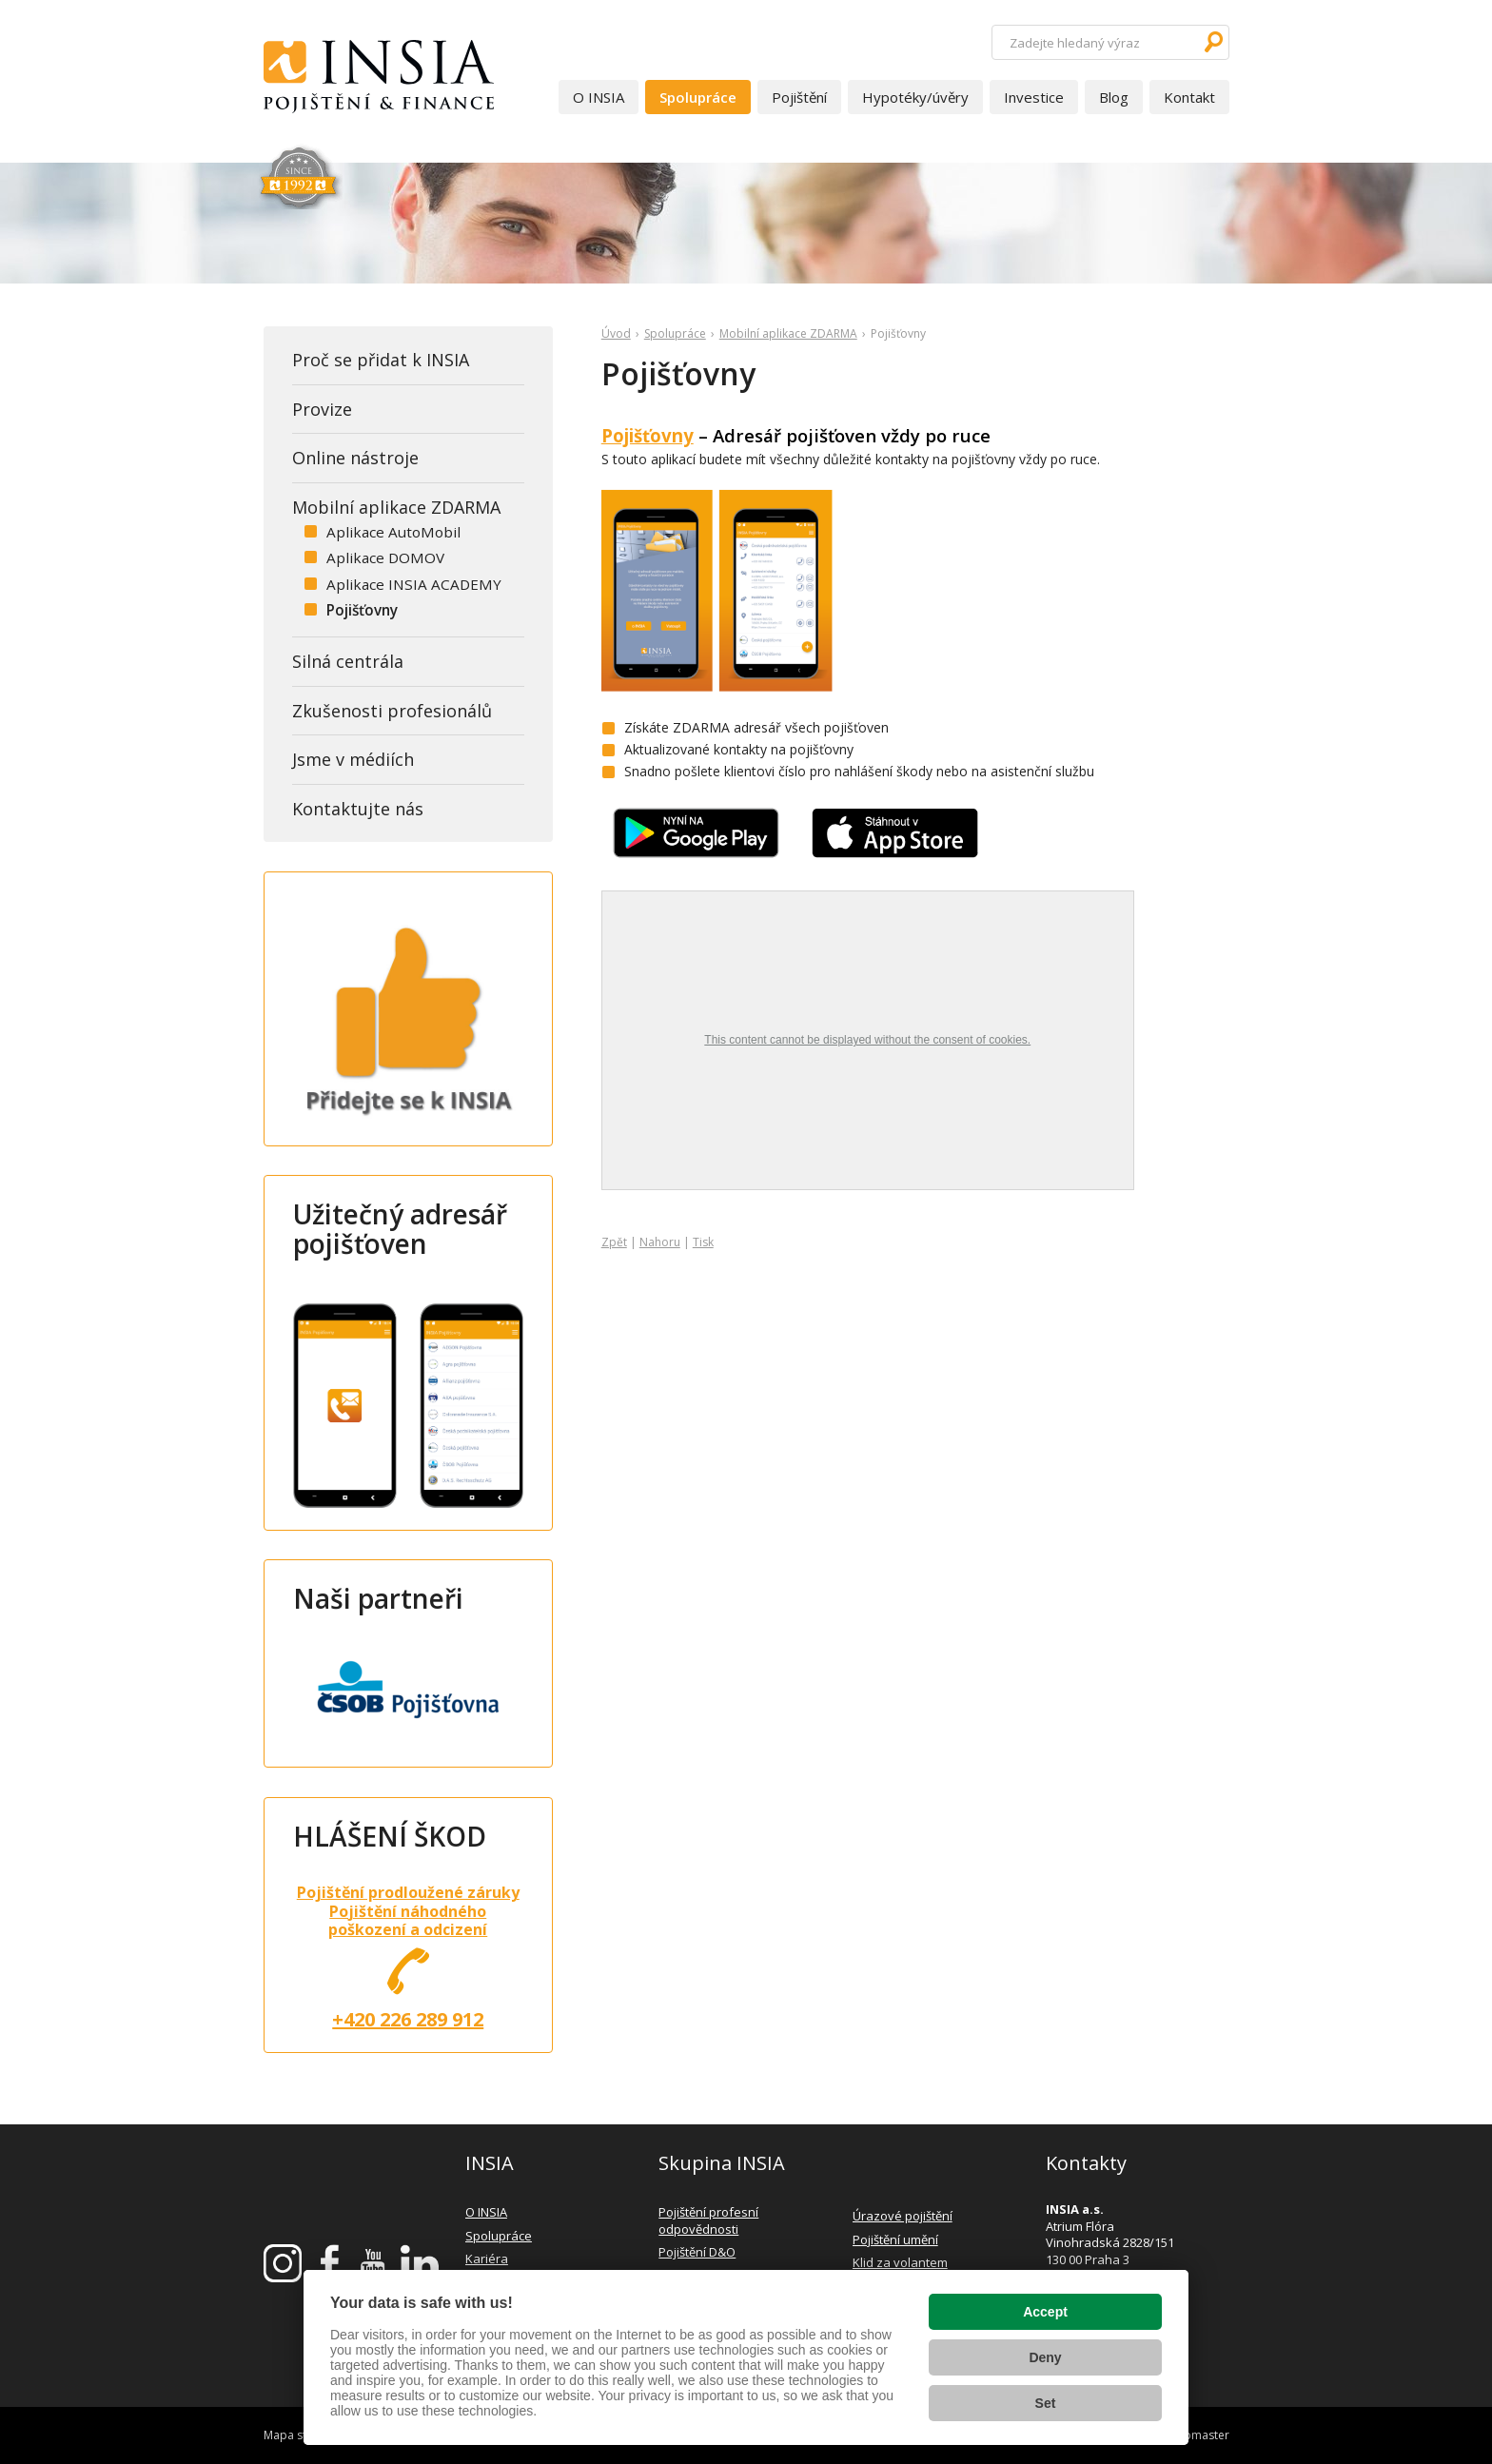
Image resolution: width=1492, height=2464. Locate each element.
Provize (322, 409)
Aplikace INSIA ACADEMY (413, 584)
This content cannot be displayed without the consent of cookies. (867, 1039)
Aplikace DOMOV (385, 557)
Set (1045, 2403)
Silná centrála (347, 661)
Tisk (703, 1242)
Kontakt (1189, 97)
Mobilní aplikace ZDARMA (788, 333)
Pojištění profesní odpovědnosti (708, 2220)
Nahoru (659, 1242)
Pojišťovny (647, 435)
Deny (1045, 2357)
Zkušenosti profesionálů (392, 710)
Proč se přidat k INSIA (380, 359)
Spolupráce (697, 97)
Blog (1114, 97)
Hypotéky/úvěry (915, 97)
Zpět (614, 1242)
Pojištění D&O (697, 2251)
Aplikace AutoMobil (393, 531)
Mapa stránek (300, 2435)
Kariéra (486, 2258)
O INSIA (598, 97)
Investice (1034, 97)
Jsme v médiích (353, 759)
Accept (1045, 2311)
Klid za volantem (900, 2262)
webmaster (1198, 2435)
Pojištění (799, 97)
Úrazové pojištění (902, 2215)
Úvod (616, 333)
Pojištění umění (895, 2239)
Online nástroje (355, 457)
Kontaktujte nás (357, 808)
